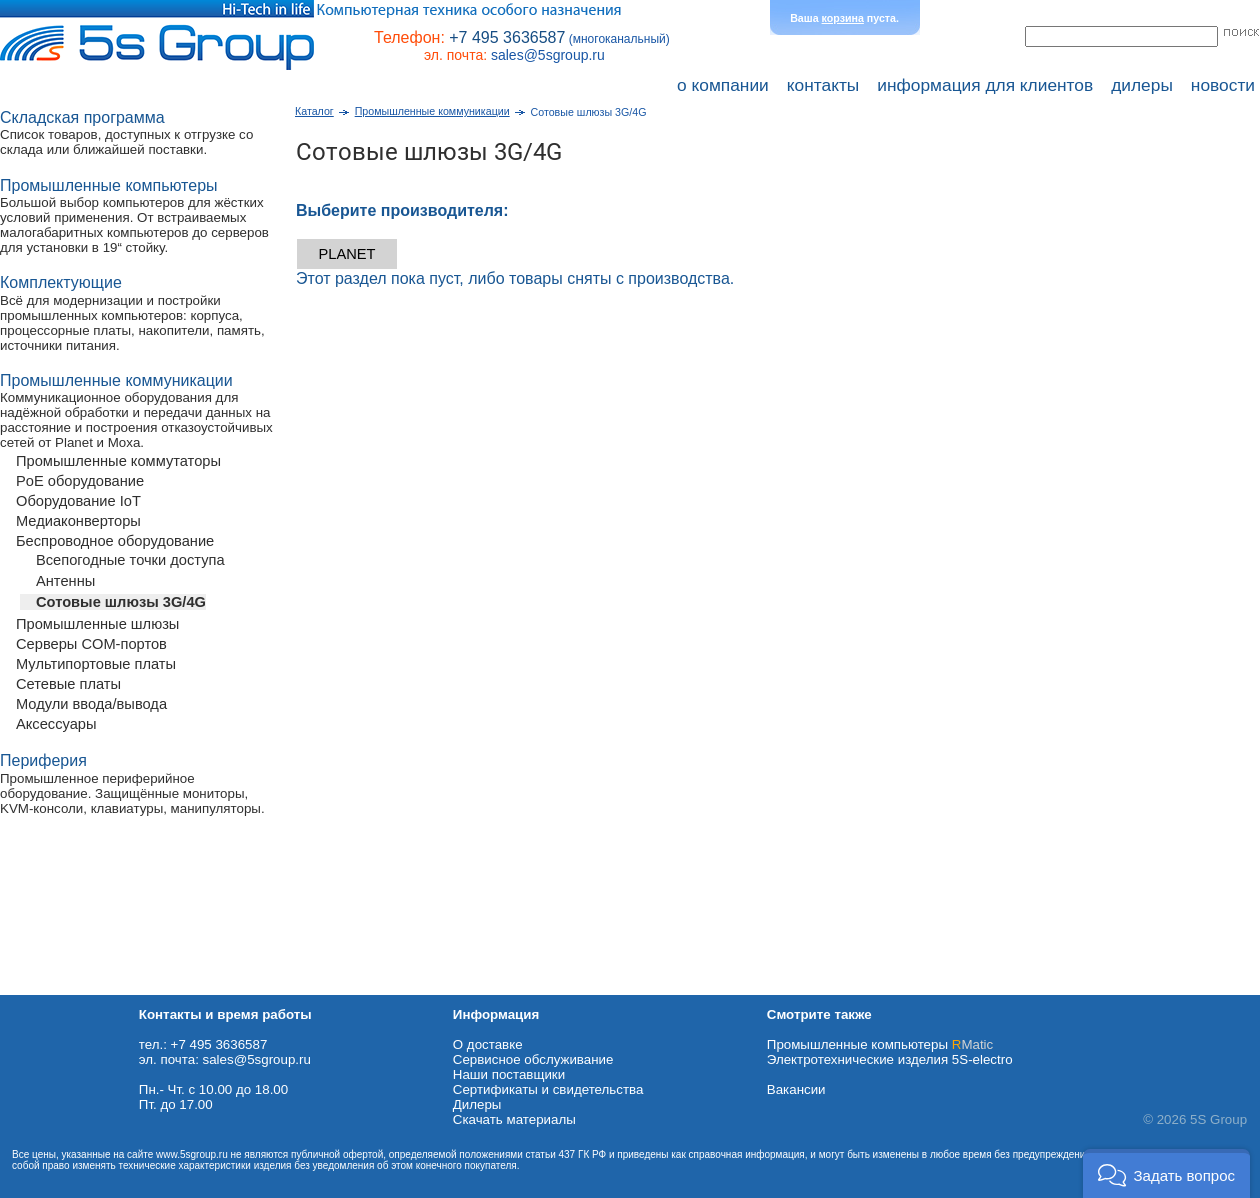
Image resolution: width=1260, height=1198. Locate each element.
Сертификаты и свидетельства (548, 1089)
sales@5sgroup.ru (548, 55)
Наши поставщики (509, 1074)
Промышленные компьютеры (880, 1044)
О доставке (488, 1044)
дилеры (1142, 85)
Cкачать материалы (514, 1119)
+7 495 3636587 (507, 37)
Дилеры (477, 1104)
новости (1223, 85)
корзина (843, 18)
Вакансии (796, 1089)
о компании (723, 85)
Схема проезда (47, 987)
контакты (823, 85)
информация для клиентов (985, 85)
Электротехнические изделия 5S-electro (890, 1059)
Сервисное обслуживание (533, 1059)
